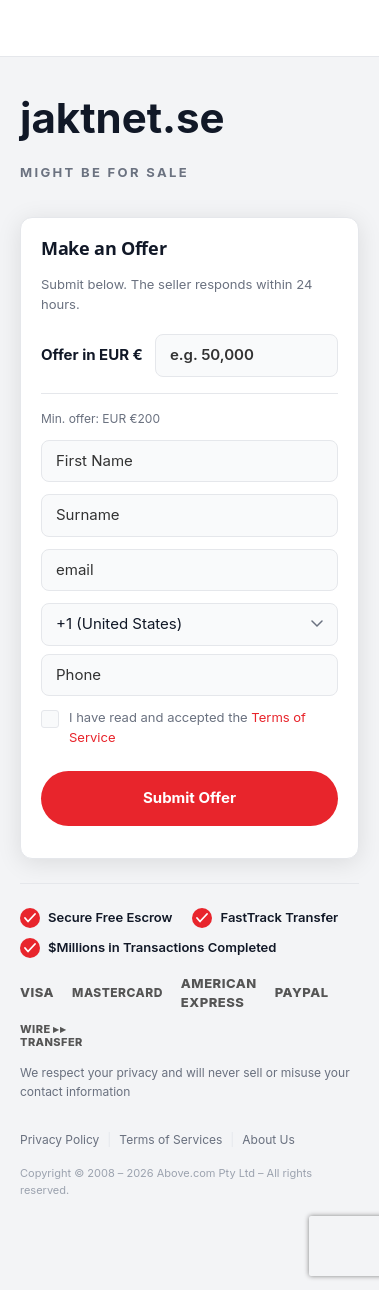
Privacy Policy (59, 1139)
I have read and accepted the (187, 727)
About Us (268, 1139)
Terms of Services (170, 1139)
